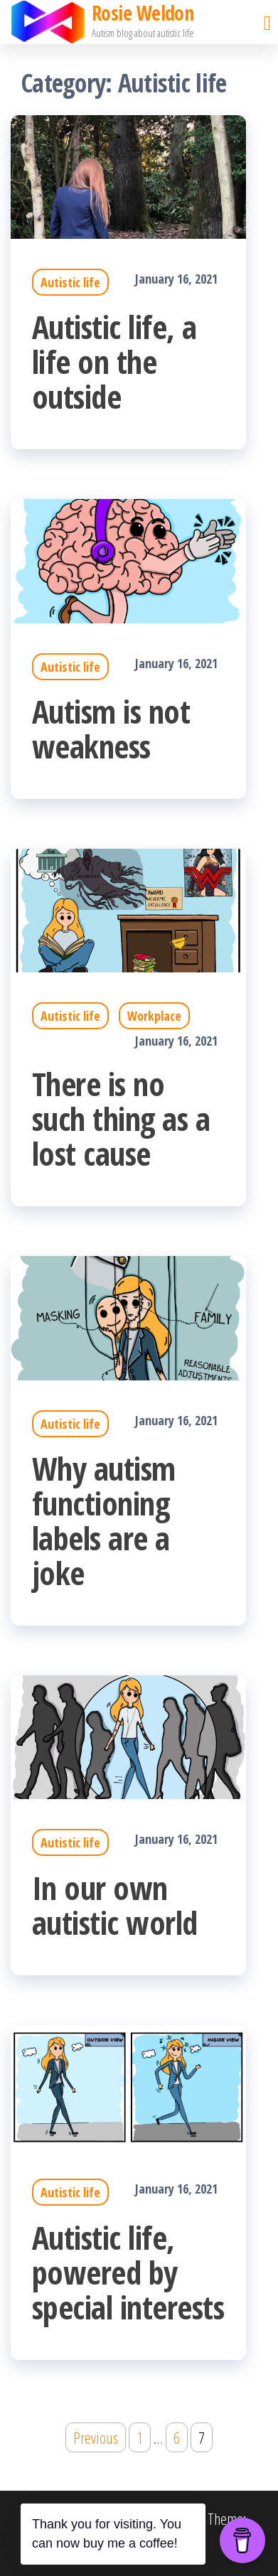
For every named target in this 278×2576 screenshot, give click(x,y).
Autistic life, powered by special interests (128, 2272)
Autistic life (70, 282)
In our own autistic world (115, 1905)
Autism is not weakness (111, 728)
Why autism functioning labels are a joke (104, 1520)
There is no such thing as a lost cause (121, 1118)
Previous (95, 2437)
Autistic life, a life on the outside (114, 361)
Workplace (154, 1015)
